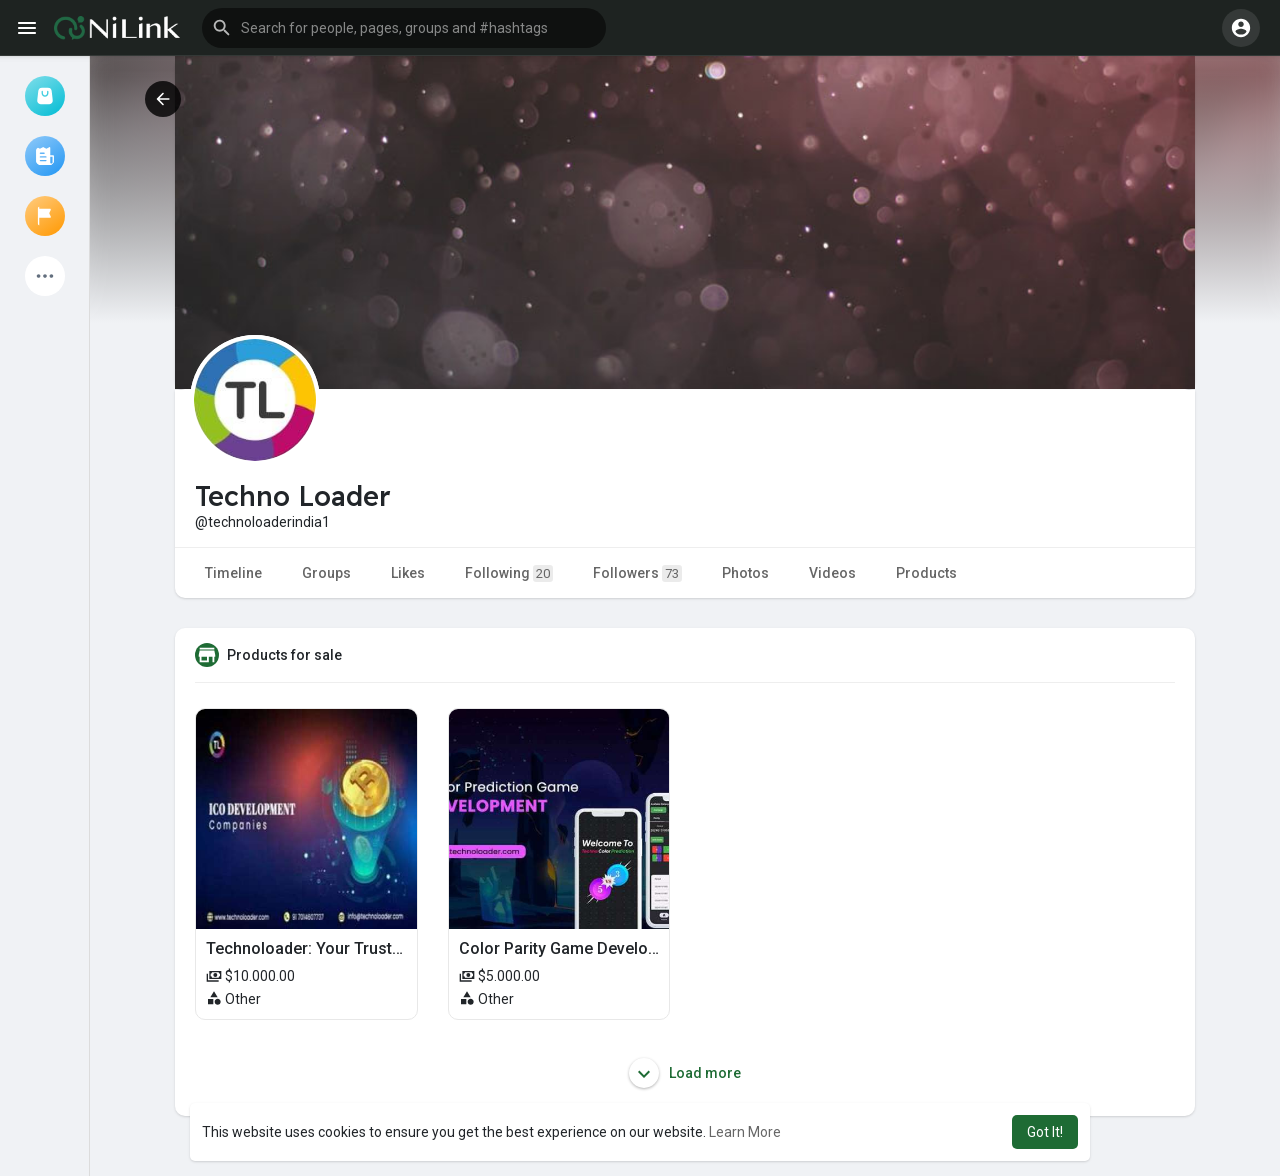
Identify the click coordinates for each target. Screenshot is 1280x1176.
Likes (408, 573)
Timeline (233, 573)
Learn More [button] (745, 1132)
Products (926, 573)
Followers (637, 573)
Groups (326, 573)
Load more (685, 1073)
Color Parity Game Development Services (610, 948)
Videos (832, 573)
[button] (404, 28)
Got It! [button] (1045, 1132)
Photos (745, 573)
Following (509, 573)
